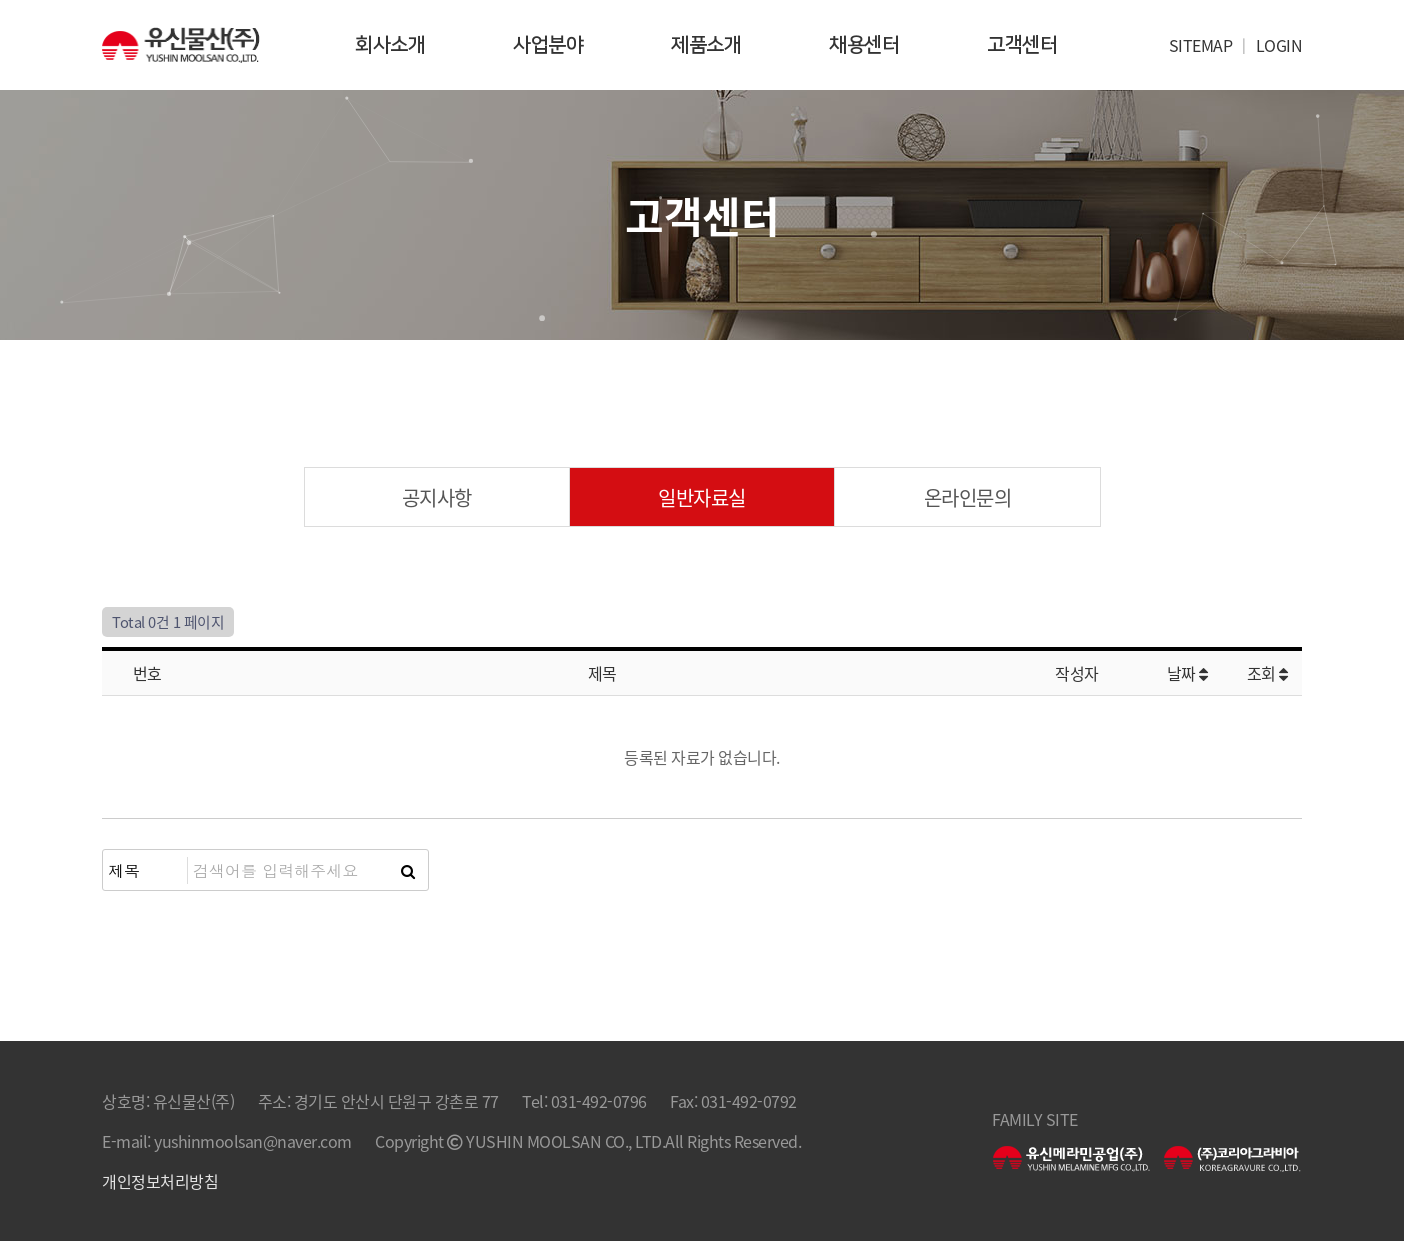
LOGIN (1279, 45)
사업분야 (548, 45)
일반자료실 (702, 497)
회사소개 (390, 45)
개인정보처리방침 (160, 1181)
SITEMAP (1201, 45)
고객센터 (1022, 45)
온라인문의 (968, 497)
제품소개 (706, 45)
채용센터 (864, 45)
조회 (1267, 673)
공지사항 (437, 497)
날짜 (1187, 673)
